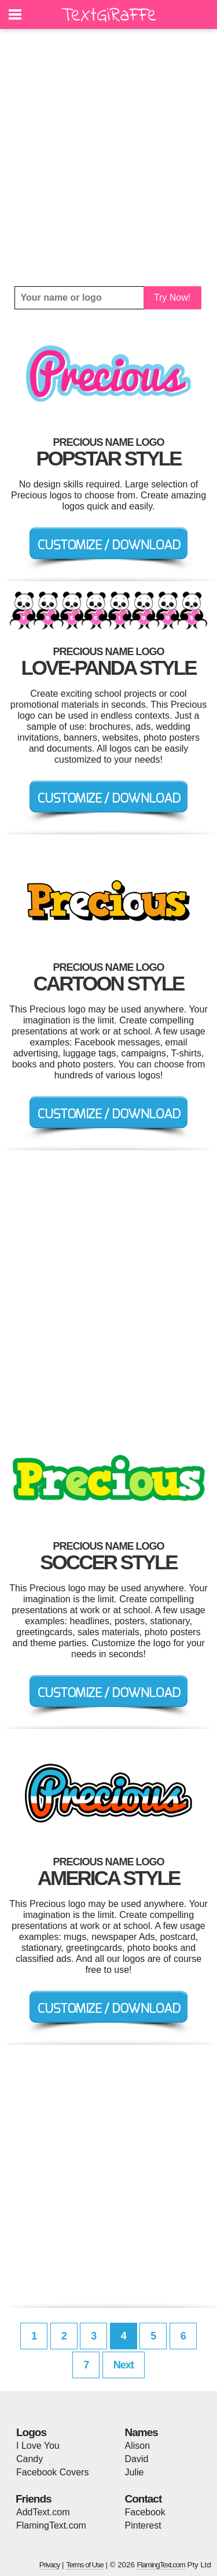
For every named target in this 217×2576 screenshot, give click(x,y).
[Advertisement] (108, 157)
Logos (31, 2432)
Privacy (49, 2564)
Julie (134, 2472)
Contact (143, 2499)
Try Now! (172, 297)
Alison (137, 2446)
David (137, 2459)
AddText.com (42, 2512)
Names (141, 2432)
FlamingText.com (51, 2525)
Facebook (145, 2512)
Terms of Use (85, 2564)
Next (123, 2365)
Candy (29, 2459)
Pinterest (143, 2525)
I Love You (38, 2446)
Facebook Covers (52, 2472)
